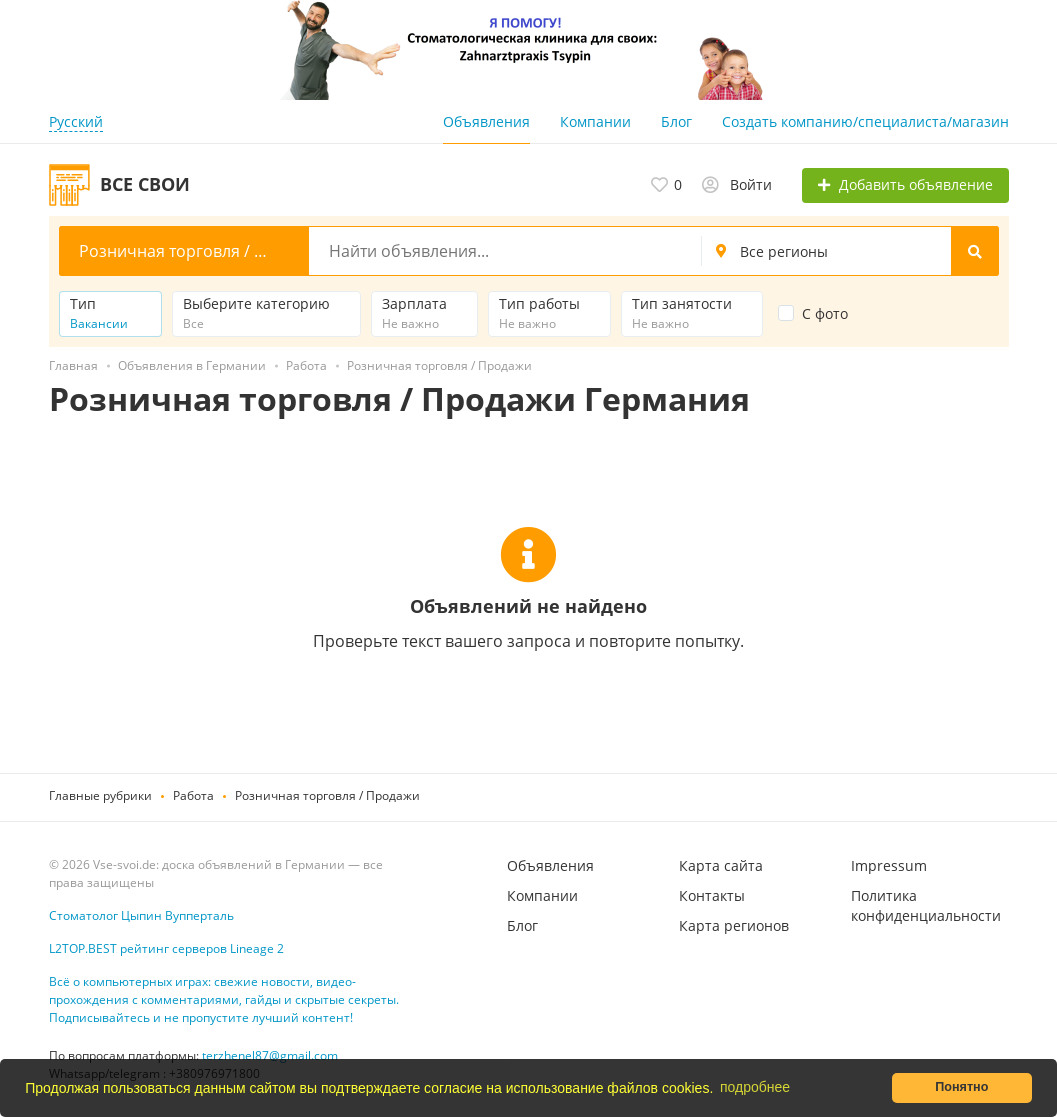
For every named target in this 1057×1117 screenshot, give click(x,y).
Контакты (712, 895)
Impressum (889, 865)
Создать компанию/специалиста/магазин (865, 121)
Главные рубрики (100, 795)
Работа (193, 795)
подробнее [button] (755, 1087)
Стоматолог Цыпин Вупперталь (141, 915)
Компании (595, 121)
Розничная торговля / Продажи (327, 795)
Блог (676, 121)
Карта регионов (734, 925)
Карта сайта (721, 865)
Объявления (486, 121)
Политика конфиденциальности (926, 905)
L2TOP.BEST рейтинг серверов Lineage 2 (166, 948)
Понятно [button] (961, 1087)
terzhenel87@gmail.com (270, 1055)
